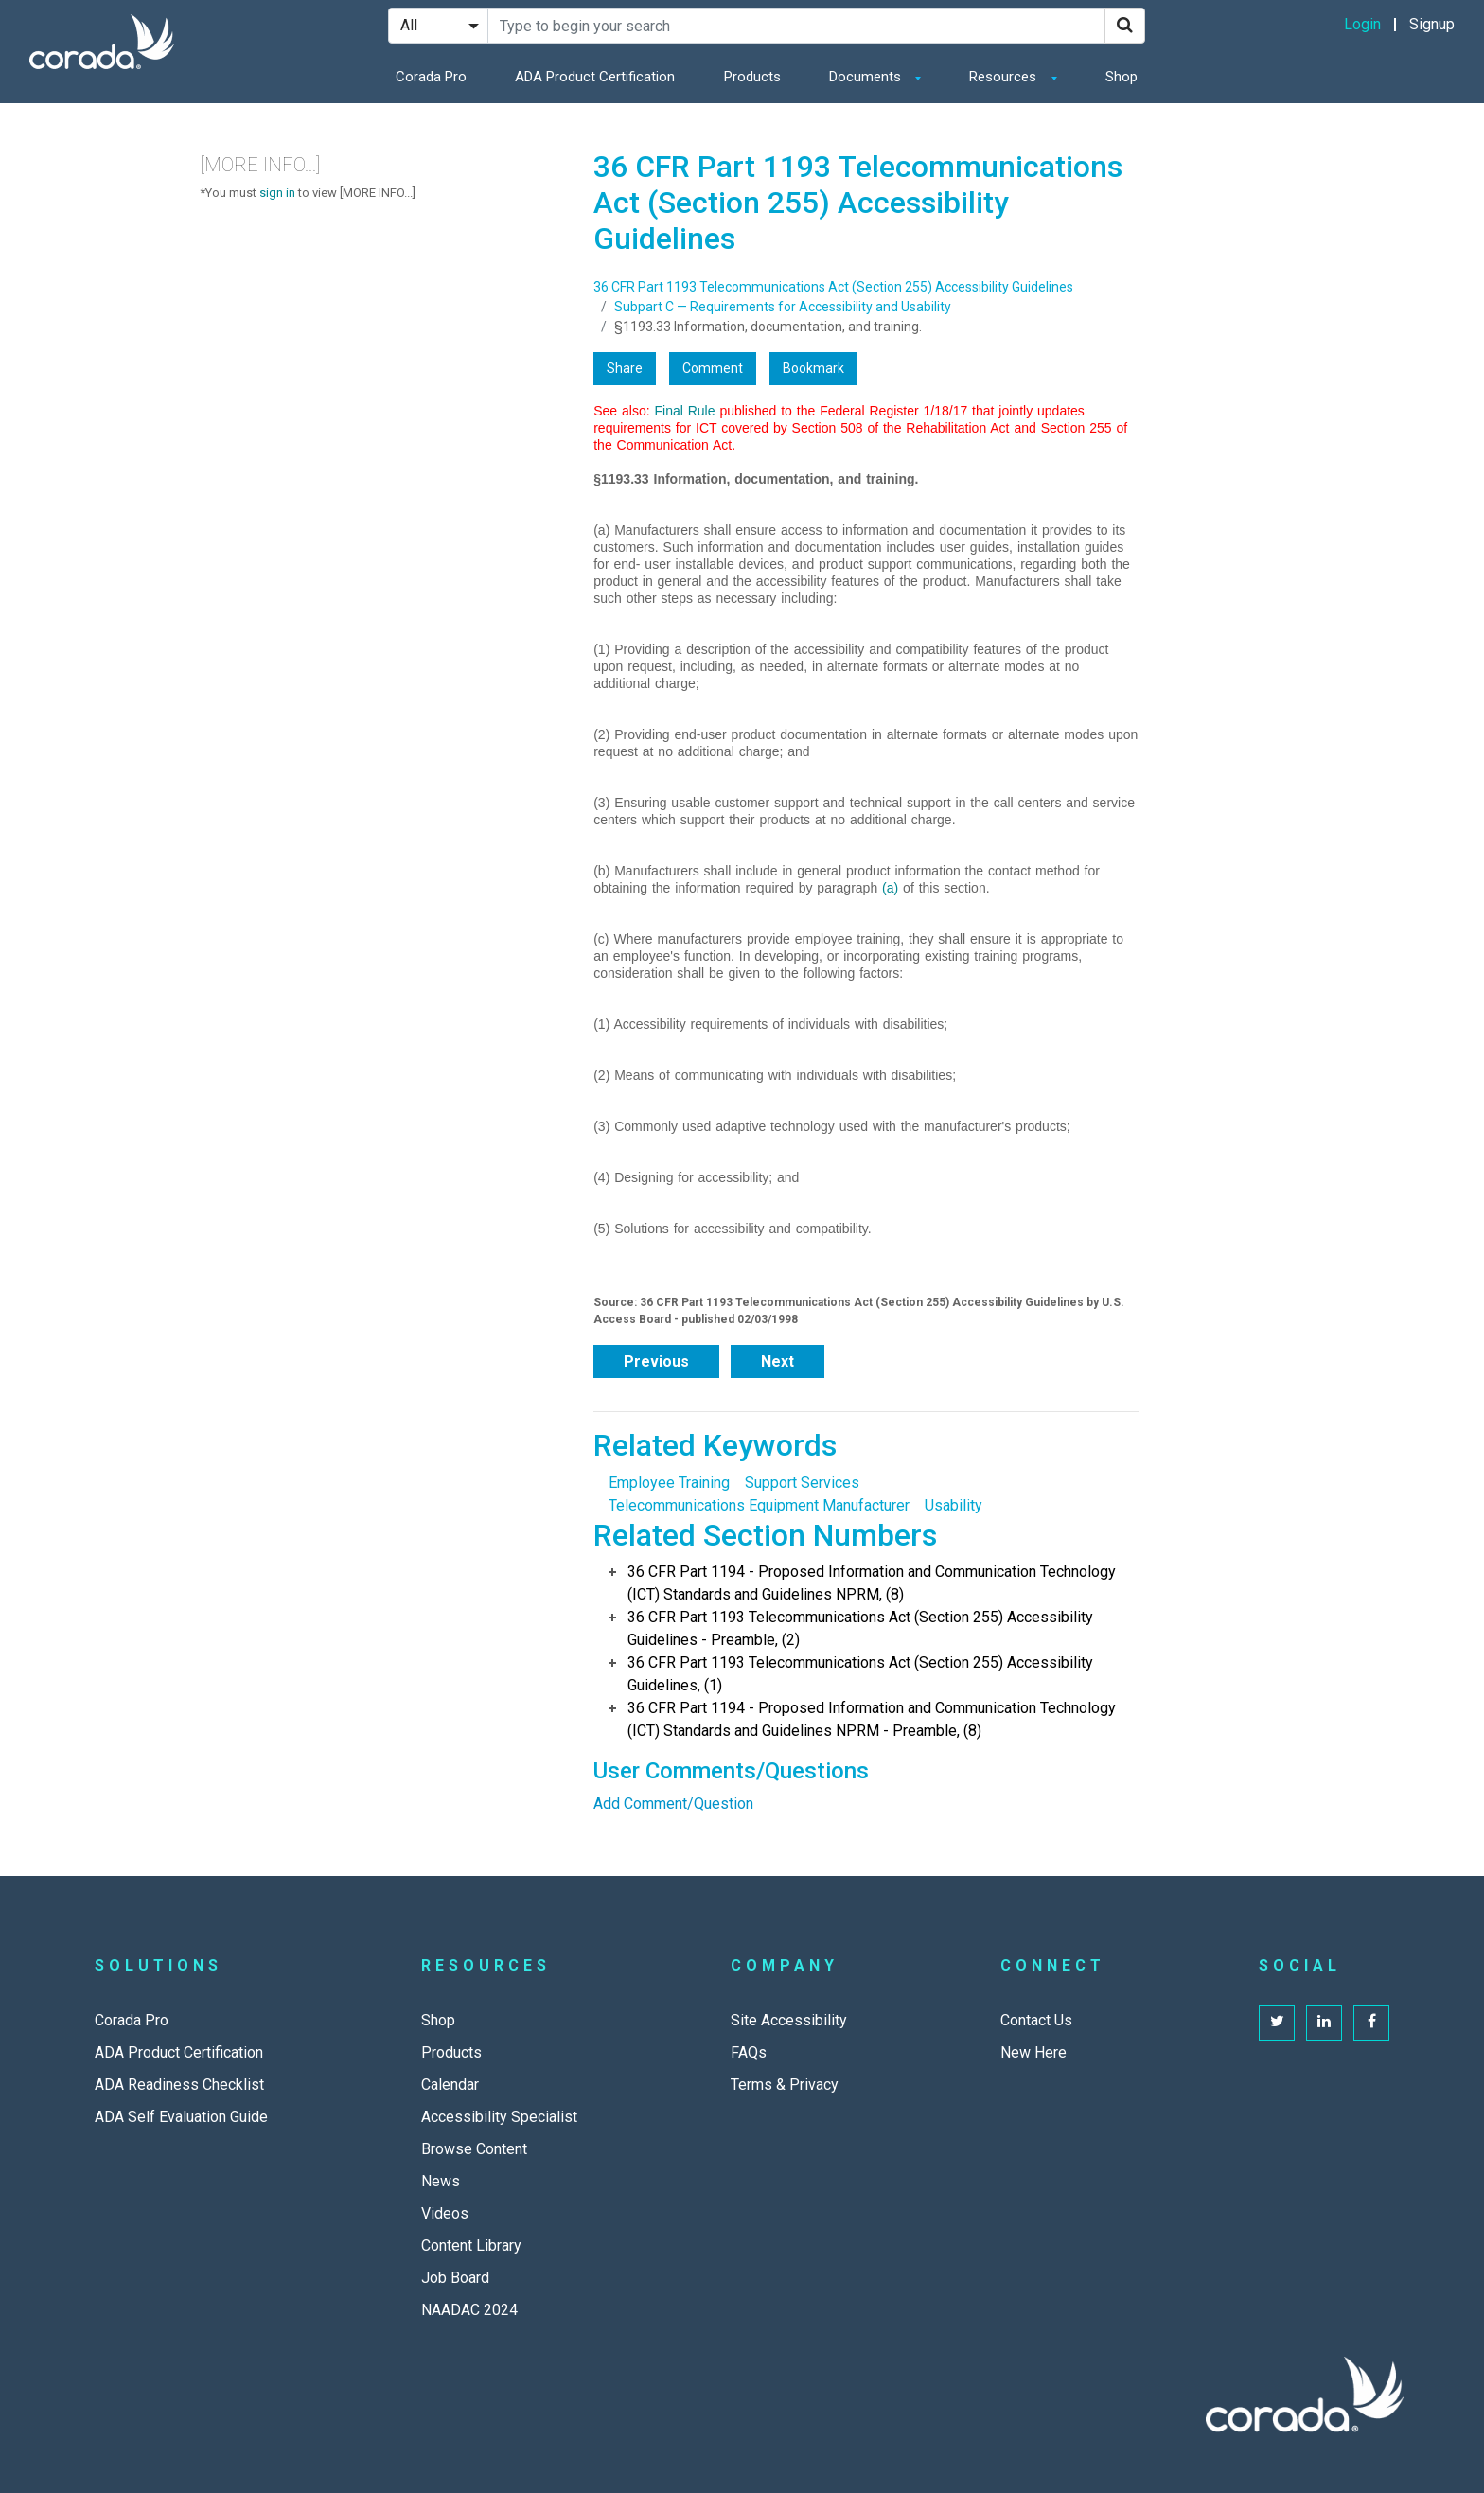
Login (1362, 24)
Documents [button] (867, 76)
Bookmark (813, 368)
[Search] (1124, 26)
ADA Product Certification (595, 76)
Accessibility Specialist (499, 2117)
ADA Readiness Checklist (179, 2085)
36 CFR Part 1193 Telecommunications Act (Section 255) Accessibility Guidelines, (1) (860, 1673)
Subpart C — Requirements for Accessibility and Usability (782, 306)
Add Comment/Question (673, 1803)
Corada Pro (431, 76)
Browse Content (474, 2149)
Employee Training (669, 1483)
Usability (953, 1505)
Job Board (455, 2278)
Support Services (802, 1483)
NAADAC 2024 (469, 2310)
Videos (444, 2213)
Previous (656, 1361)
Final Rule (684, 410)
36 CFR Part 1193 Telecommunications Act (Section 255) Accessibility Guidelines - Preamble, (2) (860, 1628)
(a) (890, 887)
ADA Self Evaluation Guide (181, 2117)
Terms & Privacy (785, 2085)
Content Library (471, 2245)
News (440, 2181)
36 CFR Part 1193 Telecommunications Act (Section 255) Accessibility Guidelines (833, 286)
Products (752, 76)
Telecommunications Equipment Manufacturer (759, 1505)
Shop (1121, 76)
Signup (1432, 24)
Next (777, 1361)
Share (625, 368)
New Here (1033, 2052)
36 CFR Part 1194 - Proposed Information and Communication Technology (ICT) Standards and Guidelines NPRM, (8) (871, 1583)
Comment (712, 368)
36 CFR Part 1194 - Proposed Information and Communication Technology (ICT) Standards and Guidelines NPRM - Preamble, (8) (871, 1719)
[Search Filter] (438, 26)
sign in (277, 193)
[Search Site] (796, 26)
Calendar (450, 2085)
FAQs (749, 2052)
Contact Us (1036, 2020)
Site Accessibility (789, 2020)
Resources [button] (1004, 76)
